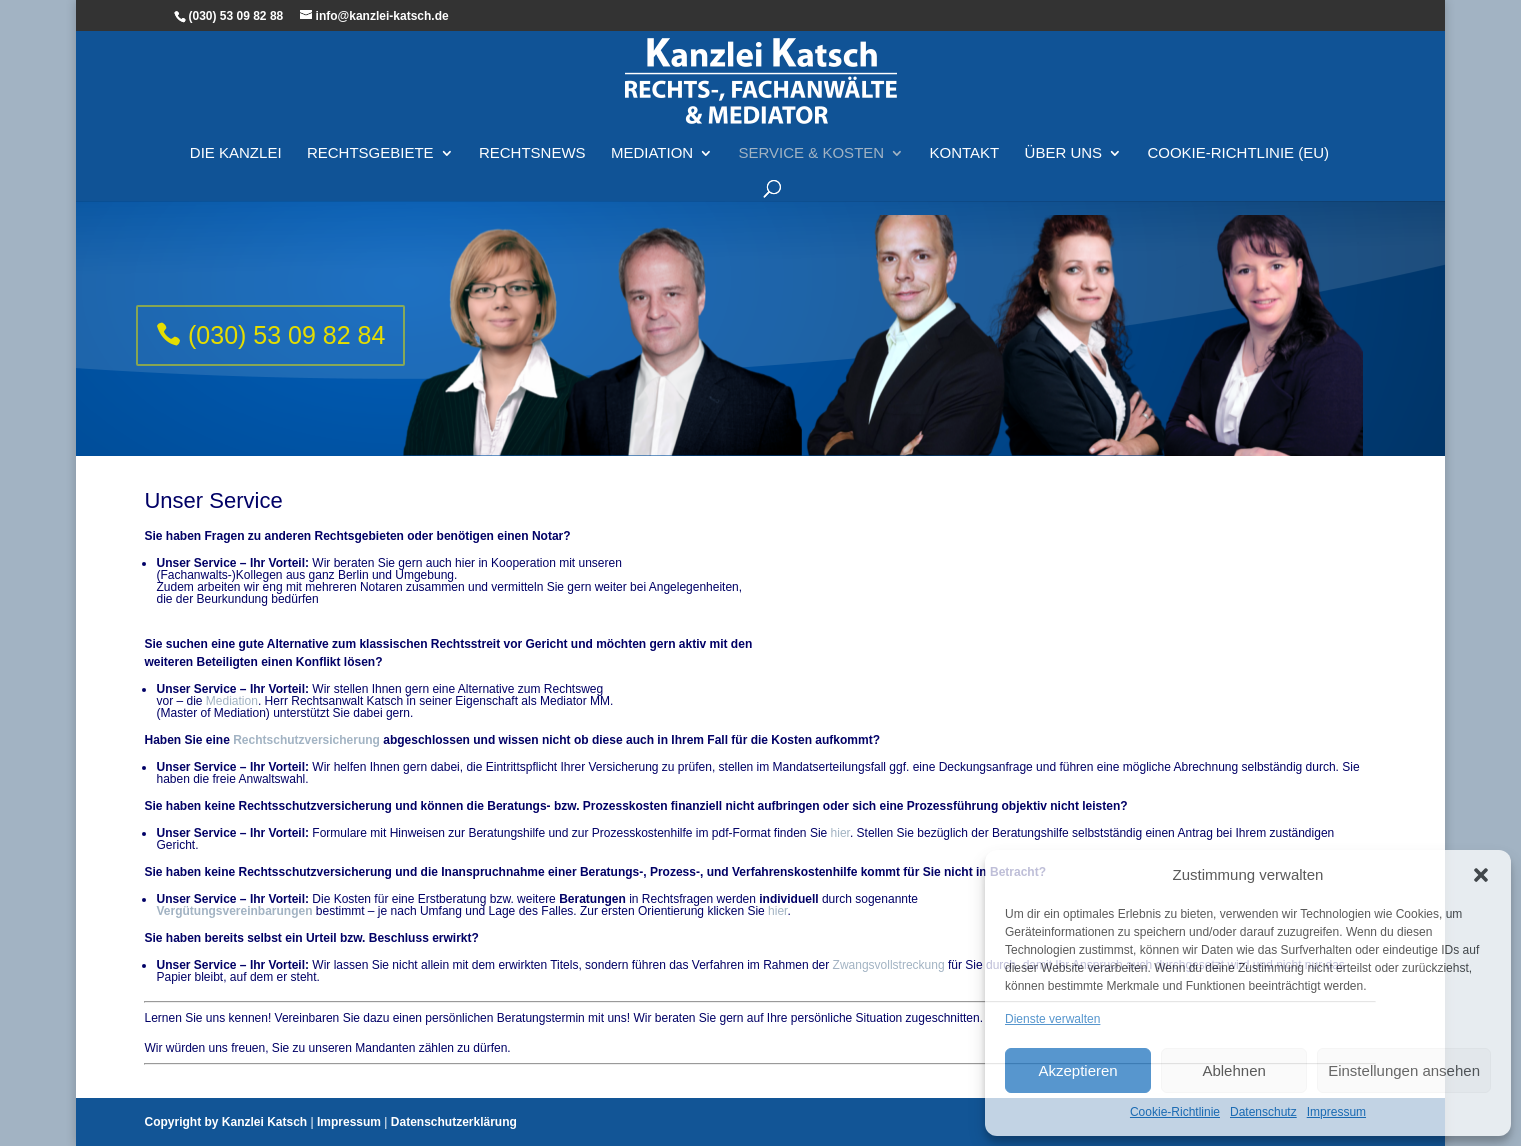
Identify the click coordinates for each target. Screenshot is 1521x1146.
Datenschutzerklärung (454, 1122)
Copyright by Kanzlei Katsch (225, 1122)
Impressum (1336, 1112)
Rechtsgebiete (370, 153)
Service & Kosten (812, 153)
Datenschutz (1263, 1112)
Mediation (652, 153)
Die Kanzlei (236, 153)
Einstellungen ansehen (1404, 1070)
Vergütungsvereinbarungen (234, 911)
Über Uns (1064, 153)
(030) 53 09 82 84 (286, 335)
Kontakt (964, 153)
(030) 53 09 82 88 (235, 16)
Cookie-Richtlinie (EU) (1238, 153)
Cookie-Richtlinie (1175, 1112)
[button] (1481, 875)
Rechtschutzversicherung (306, 740)
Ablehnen (1233, 1070)
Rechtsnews (532, 153)
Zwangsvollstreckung (889, 965)
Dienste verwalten (1052, 1019)
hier (840, 833)
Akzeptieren (1077, 1070)
